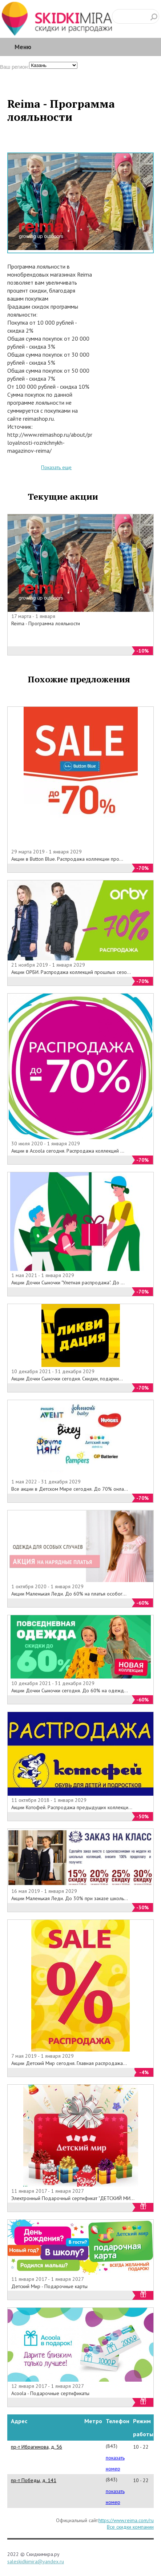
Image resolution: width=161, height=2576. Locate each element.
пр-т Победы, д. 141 (33, 2480)
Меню (23, 47)
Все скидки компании (130, 2527)
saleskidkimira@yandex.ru (35, 2561)
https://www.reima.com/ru (126, 2520)
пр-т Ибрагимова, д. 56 (36, 2447)
